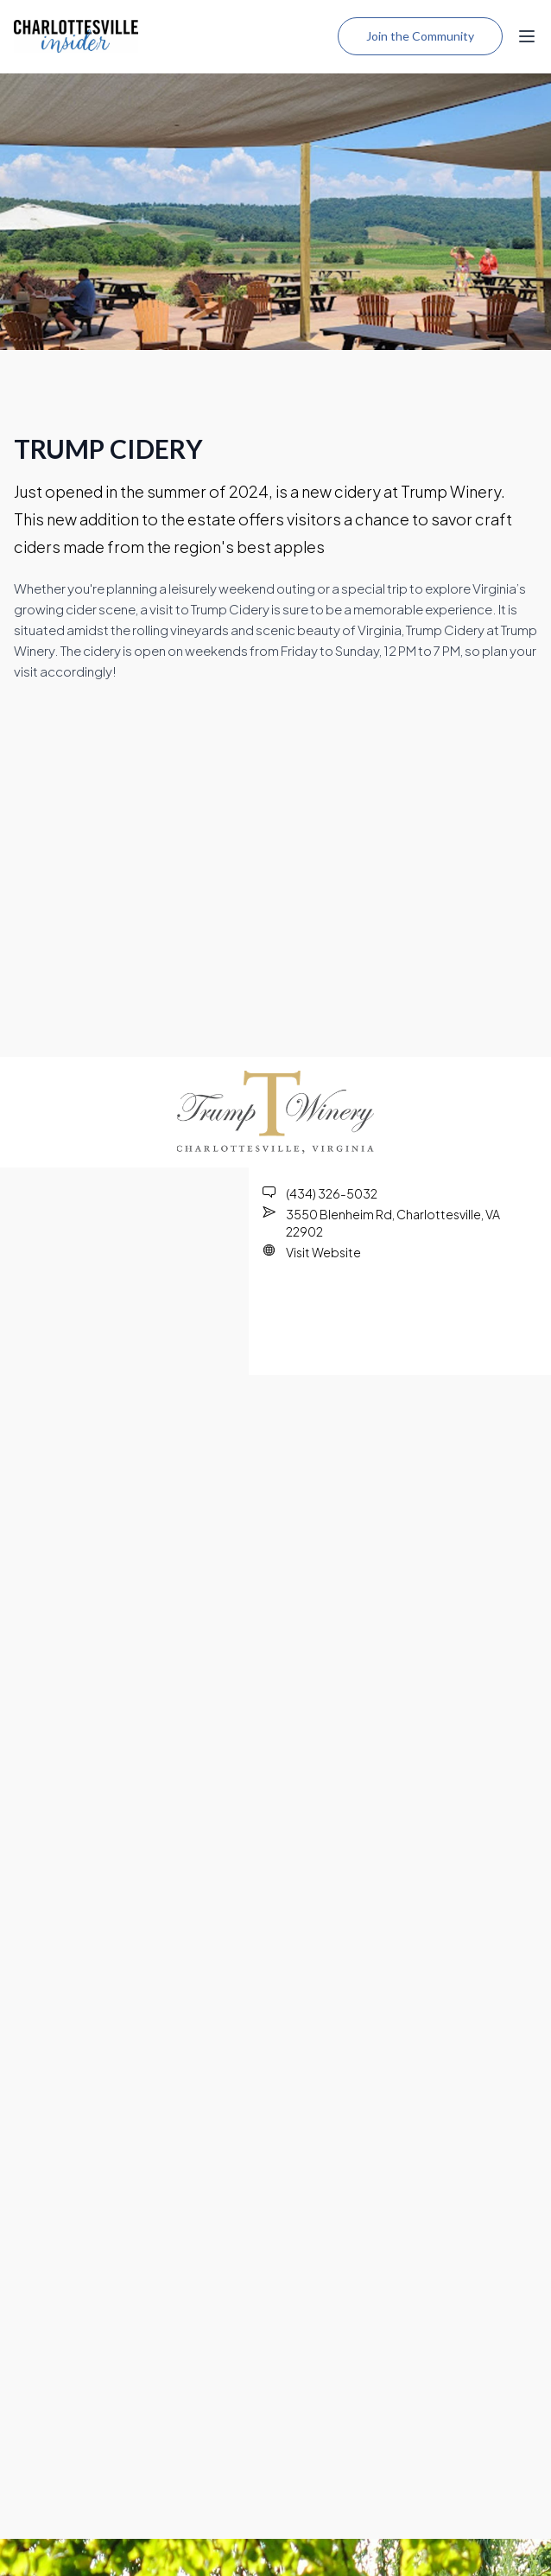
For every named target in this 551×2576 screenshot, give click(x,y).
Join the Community (420, 36)
